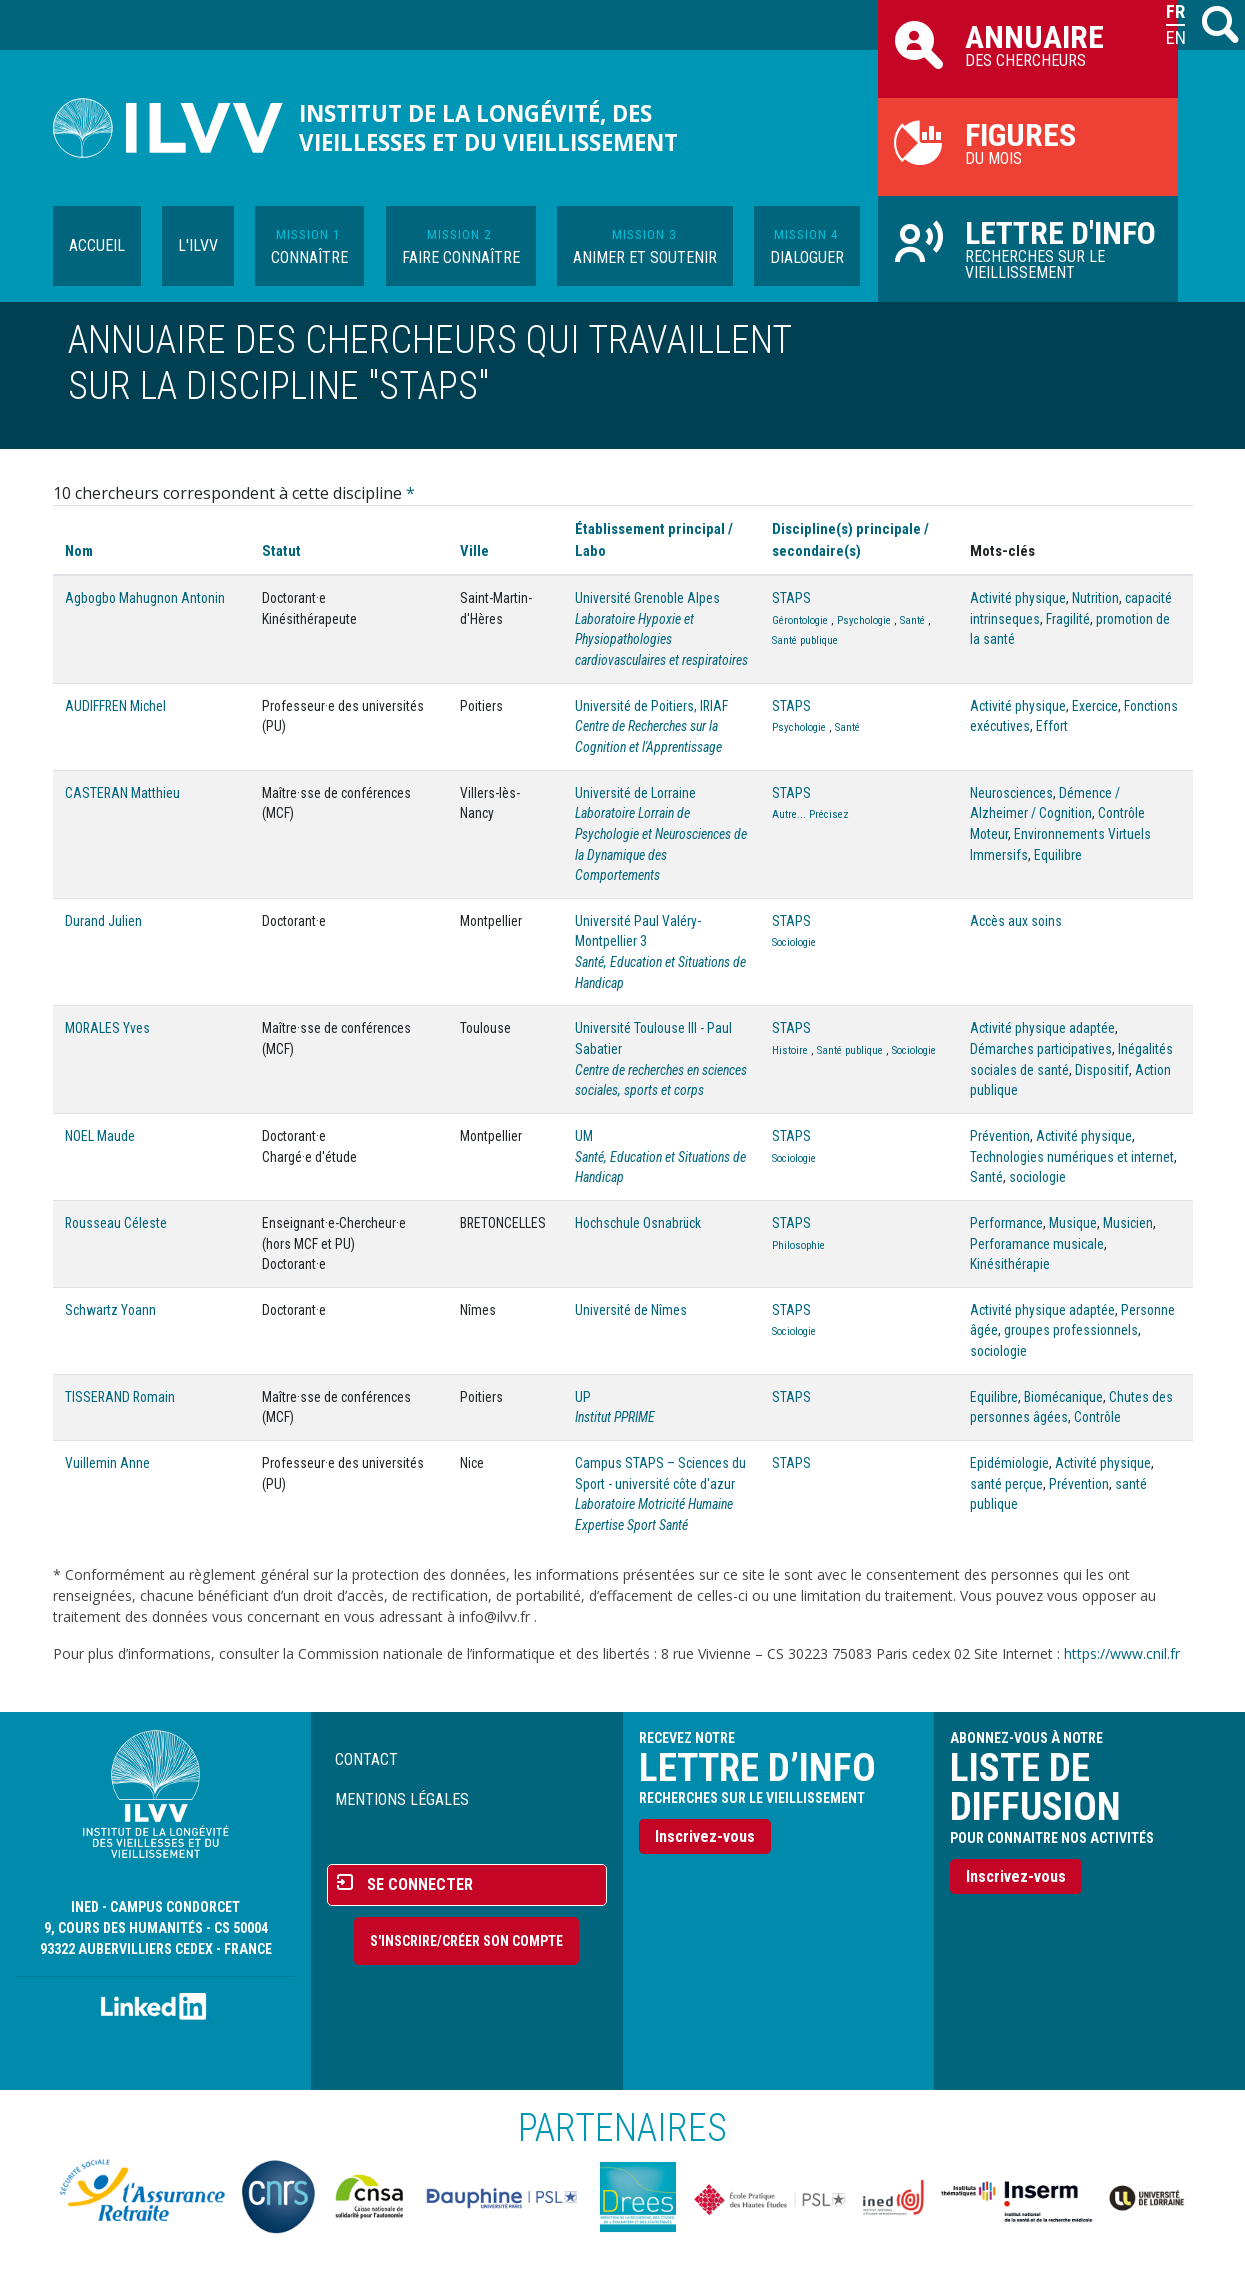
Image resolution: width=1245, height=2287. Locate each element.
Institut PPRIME (615, 1417)
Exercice (1095, 706)
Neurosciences (1011, 793)
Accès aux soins (1016, 921)
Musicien (1128, 1223)
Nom (79, 551)
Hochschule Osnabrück (638, 1223)
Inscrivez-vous (705, 1836)
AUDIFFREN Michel (115, 706)
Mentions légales (402, 1799)
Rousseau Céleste (116, 1223)
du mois (1028, 142)
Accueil (97, 245)
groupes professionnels (1071, 1330)
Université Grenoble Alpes (647, 598)
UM (584, 1136)
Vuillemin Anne (107, 1463)
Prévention (1000, 1136)
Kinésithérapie (1010, 1264)
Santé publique (805, 640)
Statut (281, 551)
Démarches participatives (1041, 1049)
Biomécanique (1063, 1397)
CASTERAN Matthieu (122, 793)
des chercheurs (1028, 44)
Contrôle (1097, 1417)
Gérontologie (800, 620)
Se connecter (420, 1884)
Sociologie (794, 942)
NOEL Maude (100, 1136)
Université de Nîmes (631, 1310)
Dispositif (1102, 1070)
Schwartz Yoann (110, 1310)
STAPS (791, 598)
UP (583, 1397)
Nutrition (1095, 598)
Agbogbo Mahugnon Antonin (145, 598)
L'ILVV (198, 245)
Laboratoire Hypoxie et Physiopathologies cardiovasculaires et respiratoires (661, 639)
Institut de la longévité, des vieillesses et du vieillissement (488, 128)
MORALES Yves (107, 1028)
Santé (912, 620)
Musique (1073, 1223)
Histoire (790, 1050)
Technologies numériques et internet (1072, 1157)
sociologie (1037, 1177)
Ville (474, 551)
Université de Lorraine (635, 793)
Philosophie (798, 1245)
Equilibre (1058, 855)
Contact (366, 1759)
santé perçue (1006, 1484)
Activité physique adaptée (1042, 1028)
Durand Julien (103, 921)
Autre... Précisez (810, 814)
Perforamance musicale (1037, 1244)
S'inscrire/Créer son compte (466, 1941)
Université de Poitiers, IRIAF (651, 706)
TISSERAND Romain (120, 1397)
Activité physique (1018, 598)
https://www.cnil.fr (1122, 1653)
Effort (1052, 726)
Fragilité (1068, 619)
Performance (1006, 1223)
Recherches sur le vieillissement (1028, 248)
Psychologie (864, 620)
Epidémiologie (1009, 1463)
